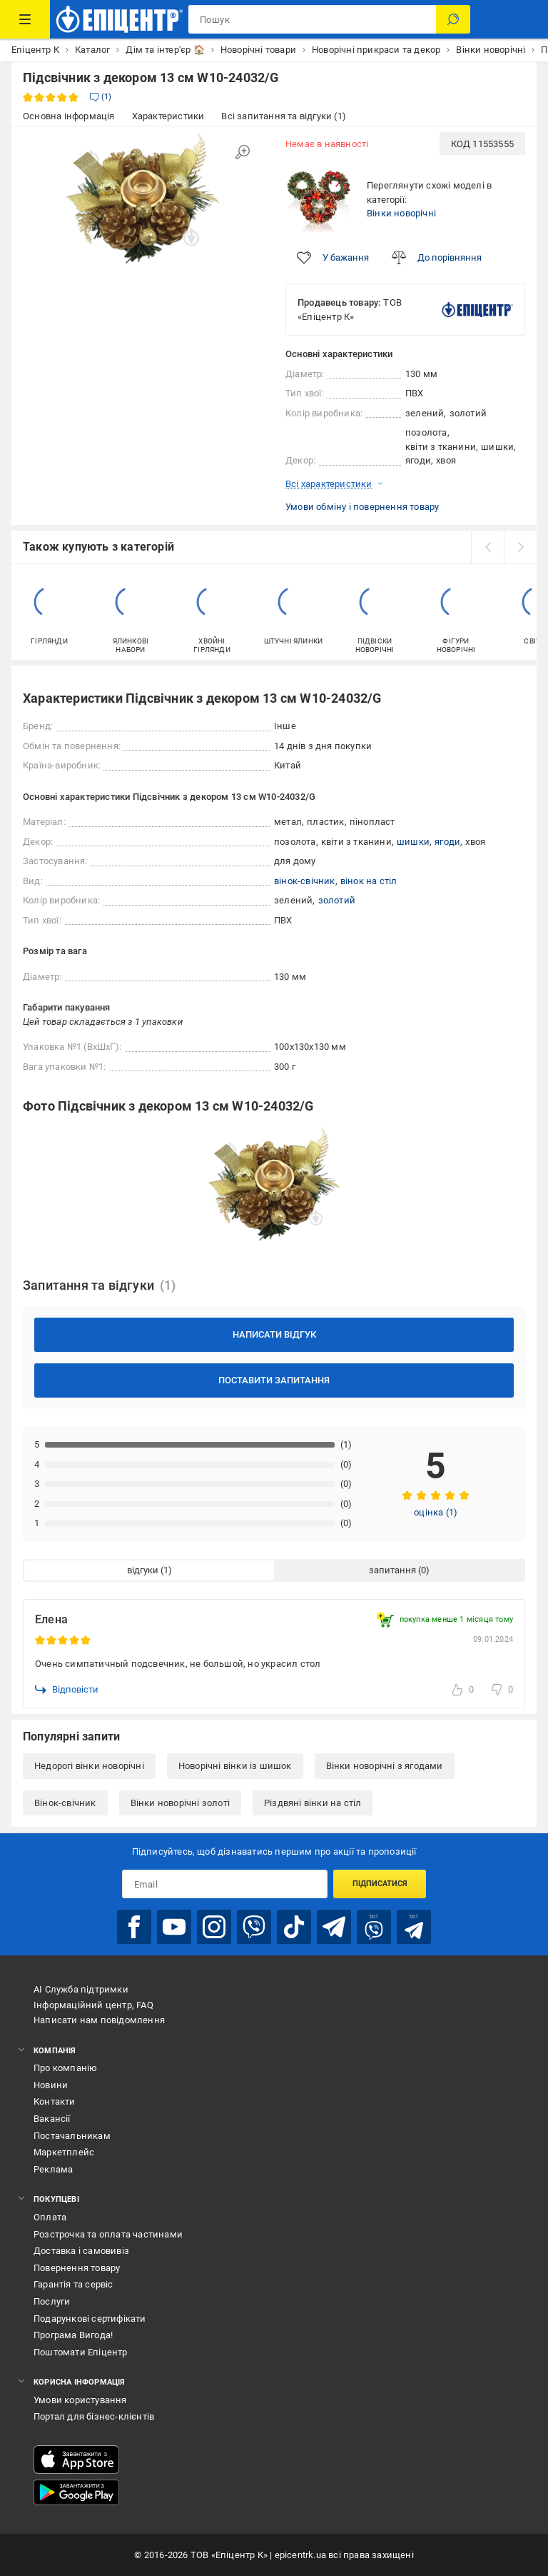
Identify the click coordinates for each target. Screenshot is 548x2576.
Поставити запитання (274, 1380)
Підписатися (379, 1883)
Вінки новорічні (401, 213)
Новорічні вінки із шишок (235, 1765)
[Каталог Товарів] (25, 19)
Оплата (50, 2217)
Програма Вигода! (73, 2335)
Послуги (52, 2301)
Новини (51, 2085)
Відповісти (66, 1689)
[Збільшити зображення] (242, 152)
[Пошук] (453, 19)
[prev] (487, 547)
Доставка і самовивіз (81, 2250)
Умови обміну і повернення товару (362, 506)
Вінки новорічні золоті (180, 1803)
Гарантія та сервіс (73, 2284)
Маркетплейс (64, 2152)
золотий (336, 900)
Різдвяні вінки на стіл (312, 1803)
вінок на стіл (368, 881)
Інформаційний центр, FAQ (93, 2005)
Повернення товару (77, 2267)
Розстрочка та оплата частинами (108, 2234)
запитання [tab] (392, 1570)
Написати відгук (274, 1334)
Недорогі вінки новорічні (89, 1765)
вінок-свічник (304, 881)
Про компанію (65, 2068)
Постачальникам (72, 2135)
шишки (413, 841)
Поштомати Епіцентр (81, 2352)
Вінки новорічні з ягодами (384, 1765)
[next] (520, 547)
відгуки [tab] (142, 1570)
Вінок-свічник (65, 1803)
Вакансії (52, 2118)
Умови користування (80, 2400)
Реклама (53, 2169)
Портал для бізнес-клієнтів (94, 2416)
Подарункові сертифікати (90, 2318)
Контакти (55, 2101)
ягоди (447, 841)
